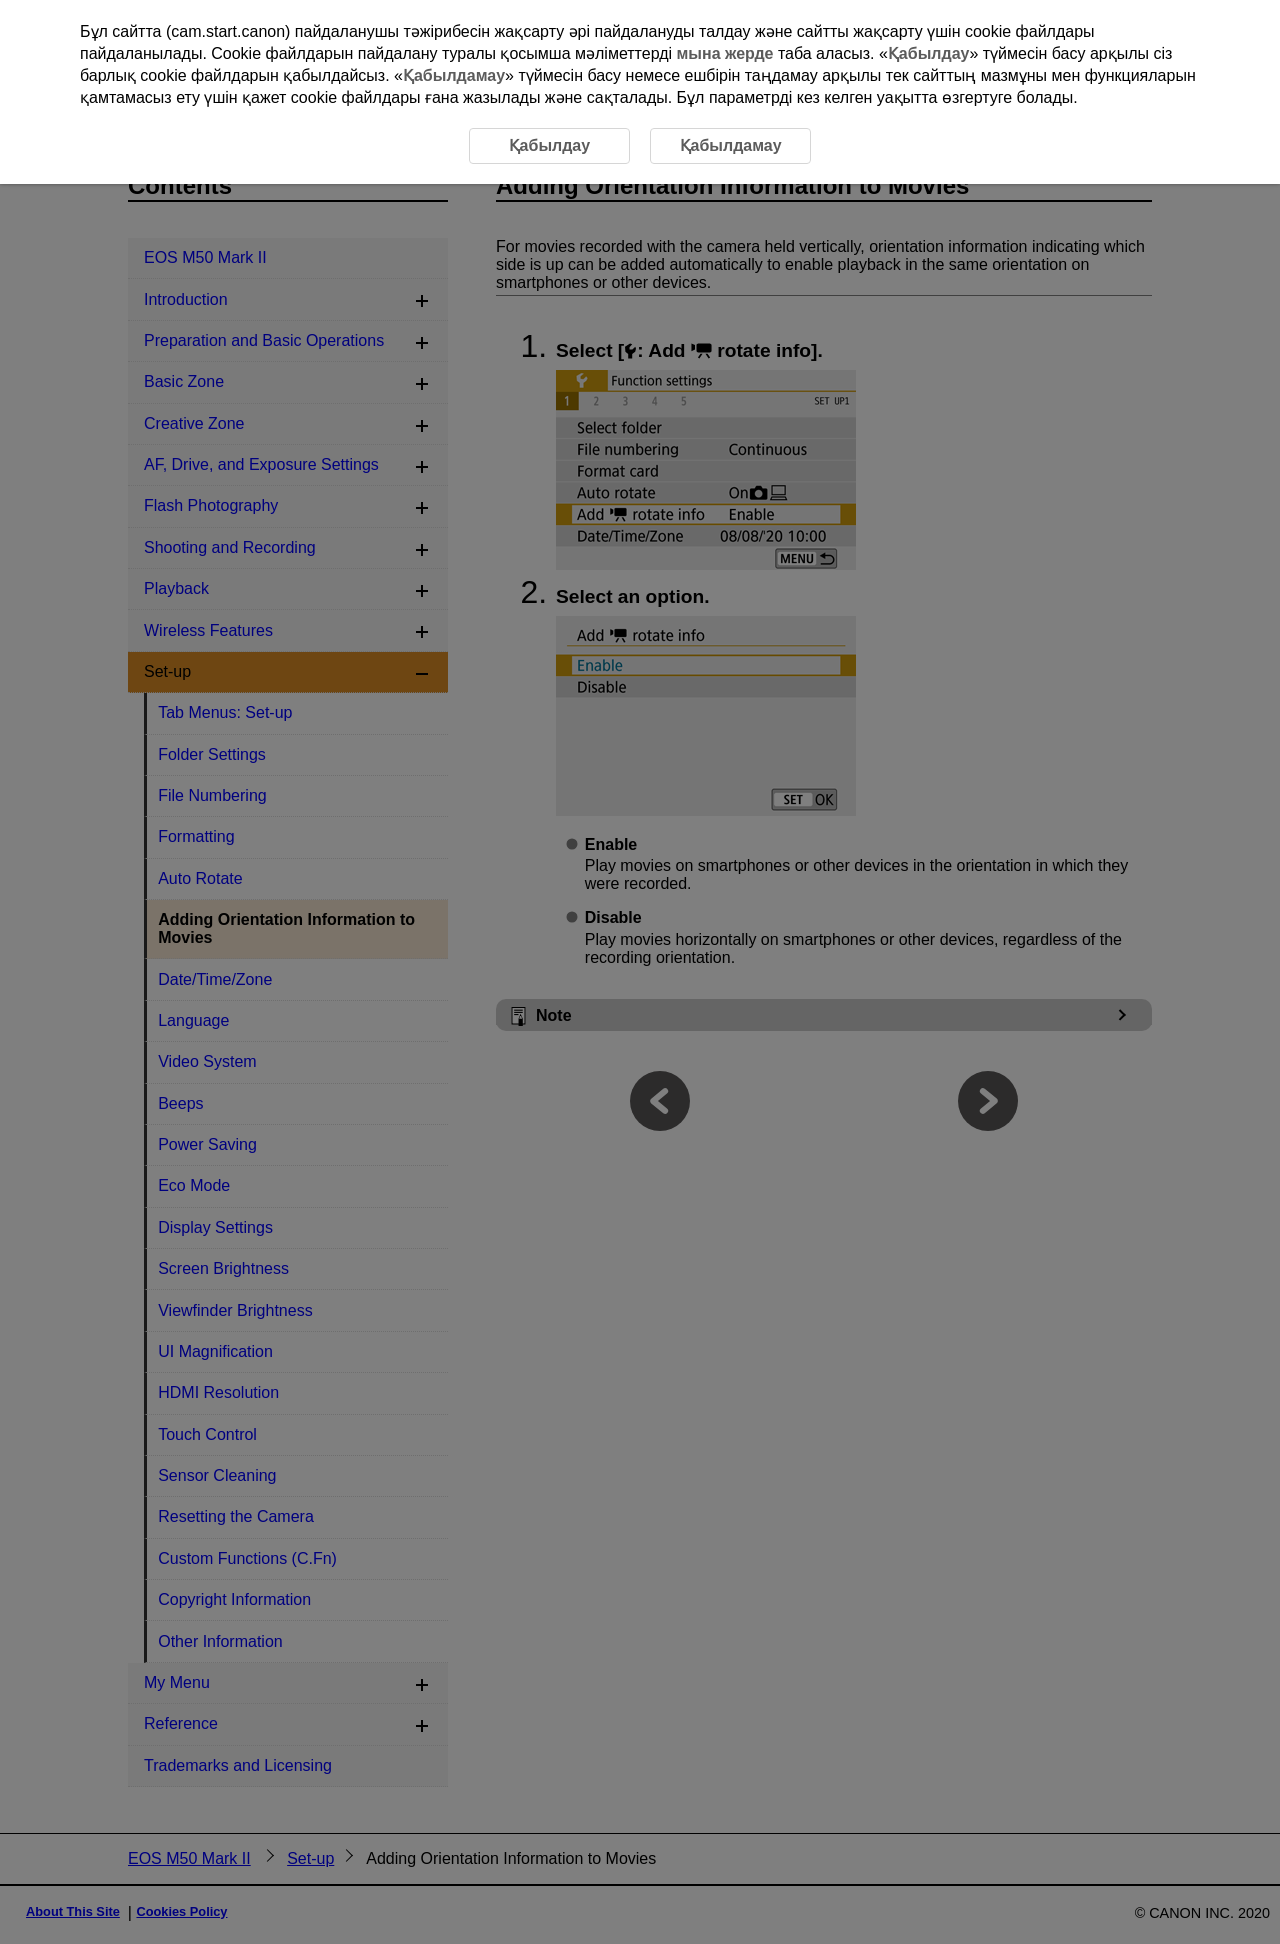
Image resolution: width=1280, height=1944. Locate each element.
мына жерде (725, 53)
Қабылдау (929, 53)
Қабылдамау (454, 75)
